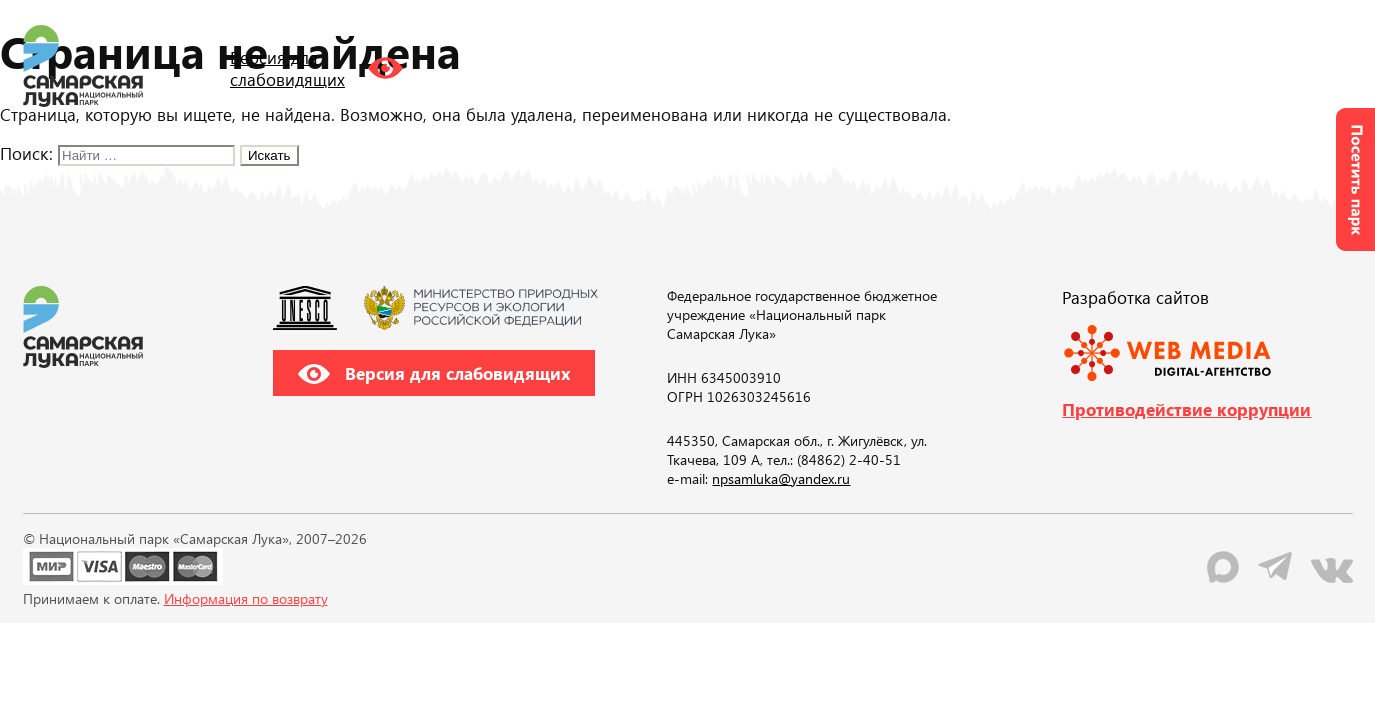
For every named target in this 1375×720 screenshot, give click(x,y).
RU (1097, 65)
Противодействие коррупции (1186, 409)
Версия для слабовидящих (434, 373)
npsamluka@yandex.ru (781, 478)
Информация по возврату (246, 598)
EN (1137, 65)
